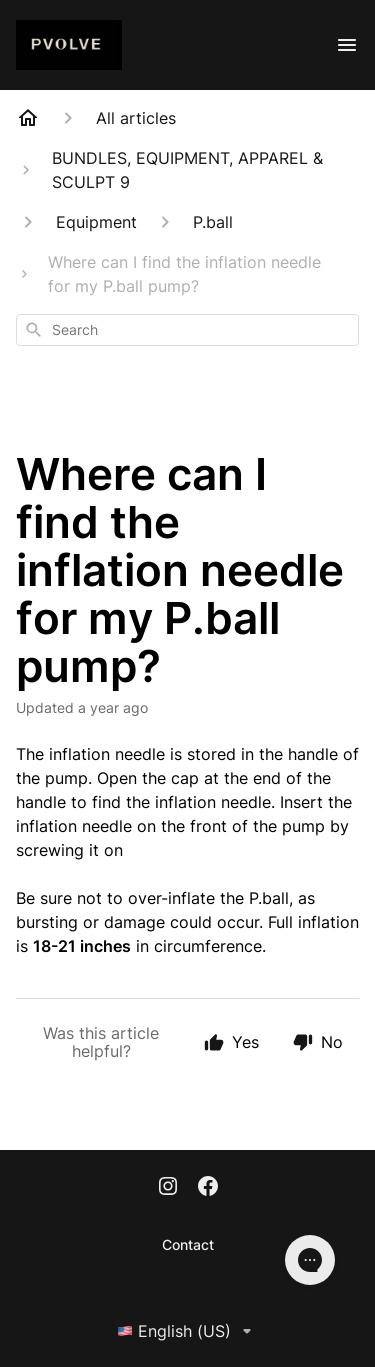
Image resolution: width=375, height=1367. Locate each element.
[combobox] (187, 330)
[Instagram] (168, 1188)
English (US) (188, 1331)
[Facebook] (208, 1188)
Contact (188, 1244)
